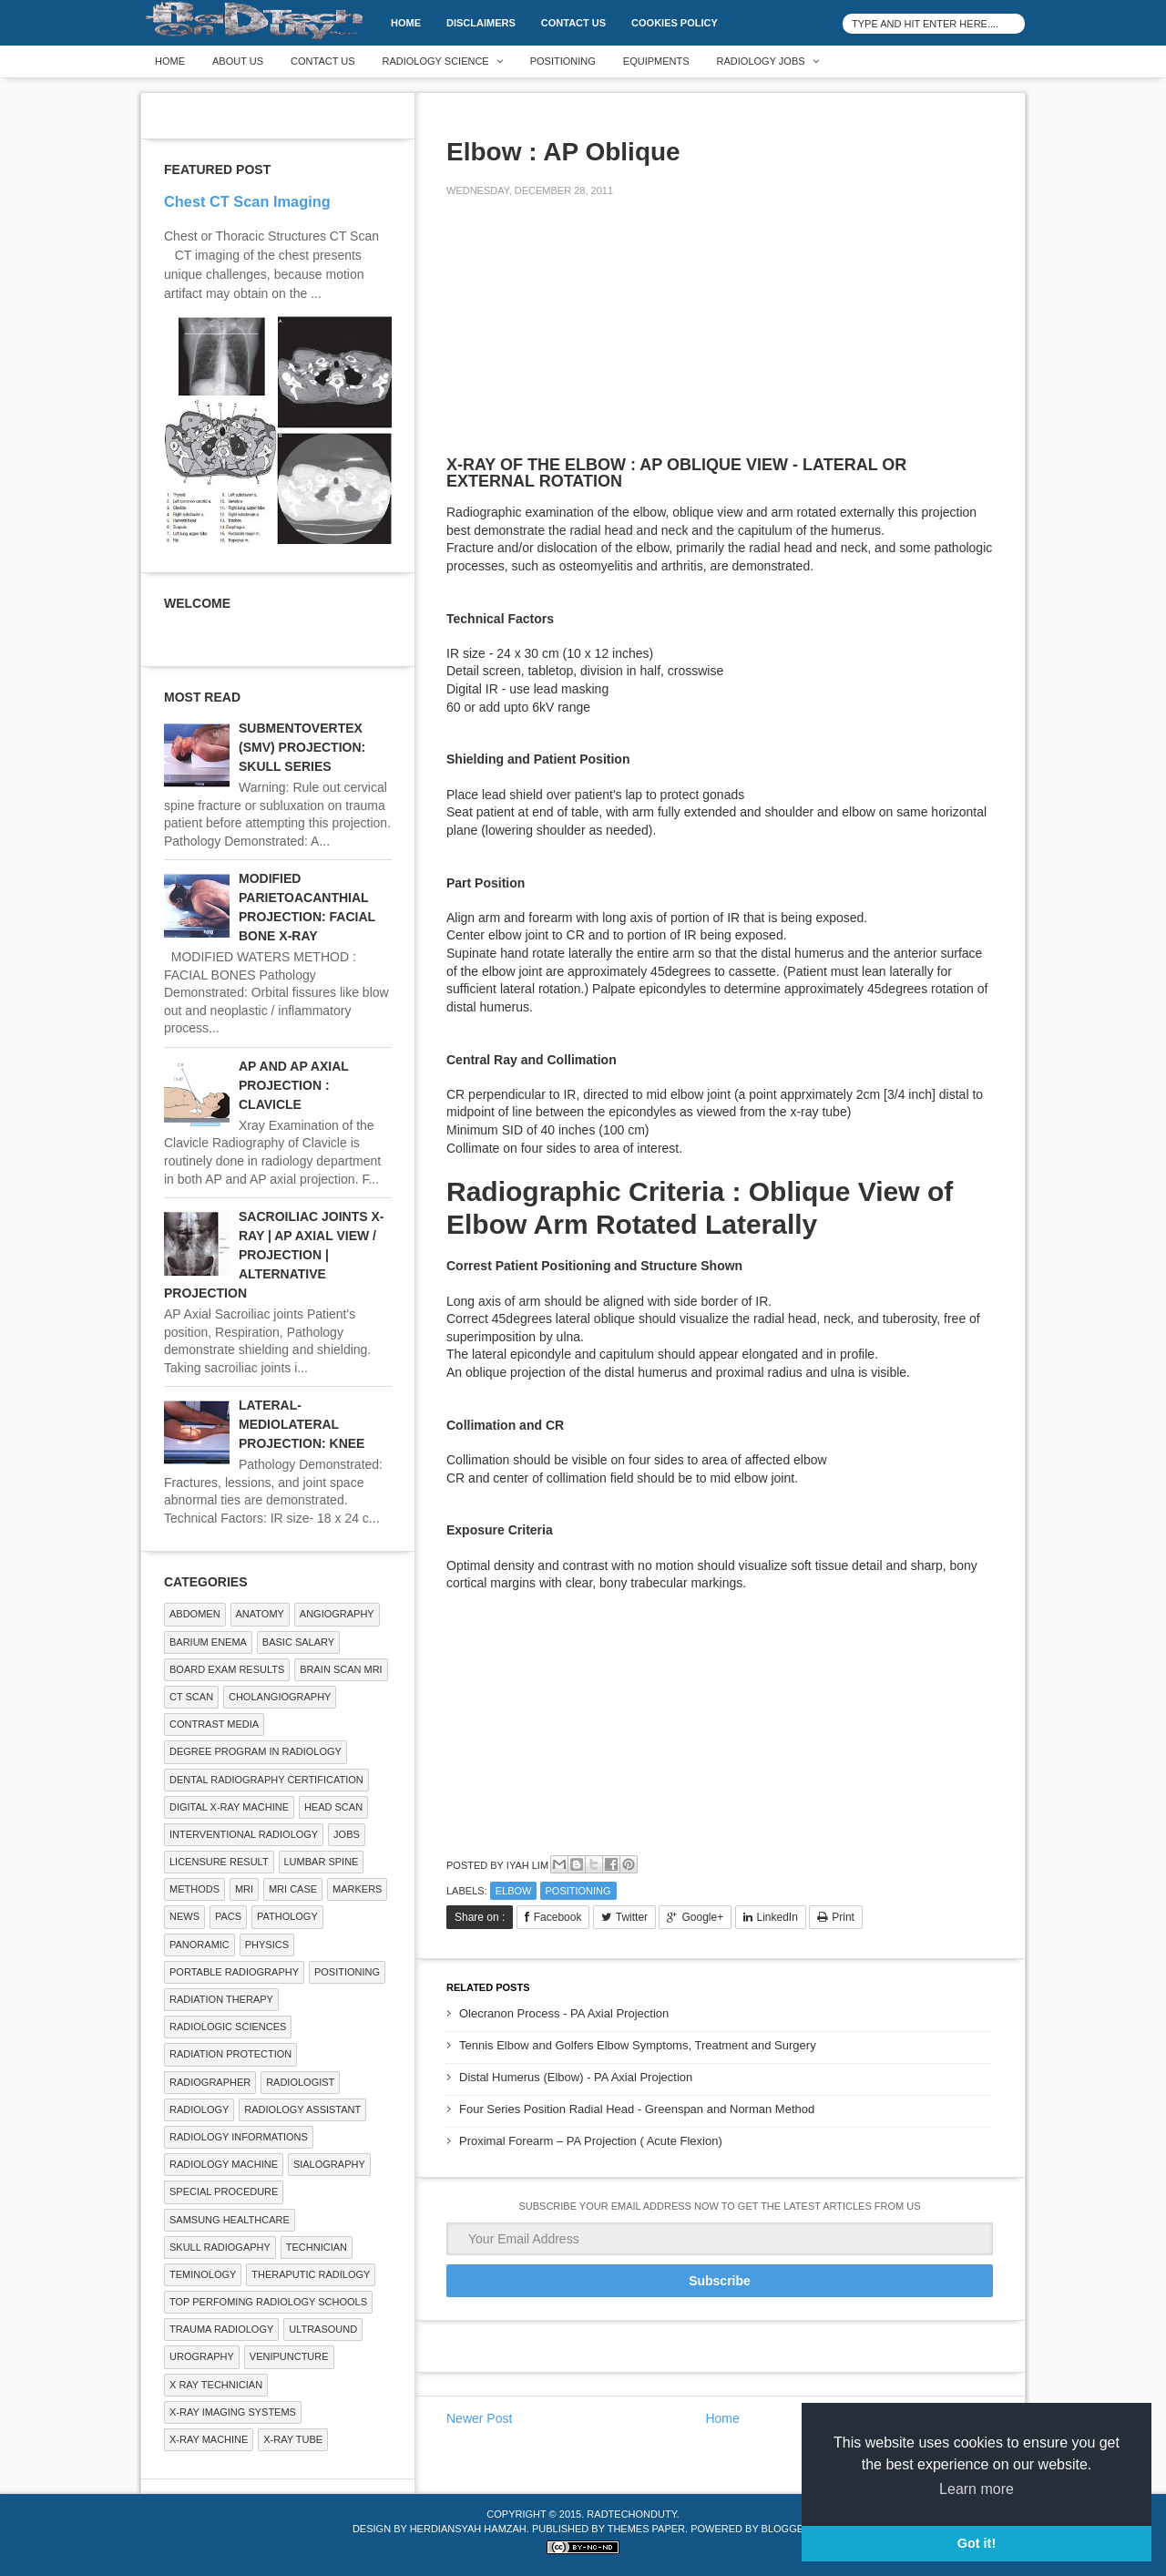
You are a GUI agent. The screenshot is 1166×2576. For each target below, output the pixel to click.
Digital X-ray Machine (229, 1806)
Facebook (558, 1917)
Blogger (786, 2528)
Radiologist (300, 2082)
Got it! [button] (976, 2543)
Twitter (632, 1917)
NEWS (184, 1916)
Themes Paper (646, 2528)
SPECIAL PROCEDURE (223, 2191)
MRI (244, 1888)
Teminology (202, 2274)
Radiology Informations (238, 2136)
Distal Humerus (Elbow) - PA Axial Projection (575, 2077)
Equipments (656, 61)
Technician (316, 2247)
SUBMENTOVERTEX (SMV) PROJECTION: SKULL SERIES (302, 747)
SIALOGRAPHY (329, 2164)
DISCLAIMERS (481, 22)
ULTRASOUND (323, 2329)
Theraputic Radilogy (310, 2274)
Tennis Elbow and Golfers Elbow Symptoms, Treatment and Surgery (637, 2045)
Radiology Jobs (761, 61)
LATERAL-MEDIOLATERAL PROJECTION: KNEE (301, 1424)
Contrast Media (214, 1724)
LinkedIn (777, 1917)
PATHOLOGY (287, 1916)
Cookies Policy (674, 22)
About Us (237, 61)
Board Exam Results (226, 1669)
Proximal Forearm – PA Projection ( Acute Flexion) (590, 2141)
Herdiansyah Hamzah (468, 2528)
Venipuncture (289, 2356)
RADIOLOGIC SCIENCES (227, 2026)
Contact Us (573, 22)
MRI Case (293, 1888)
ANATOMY (260, 1613)
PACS (228, 1916)
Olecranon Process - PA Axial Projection (564, 2013)
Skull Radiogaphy (220, 2247)
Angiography (337, 1613)
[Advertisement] (583, 339)
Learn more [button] (976, 2489)
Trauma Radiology (221, 2329)
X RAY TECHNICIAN (215, 2384)
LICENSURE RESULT (219, 1861)
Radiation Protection (230, 2053)
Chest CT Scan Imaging (247, 201)
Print (843, 1917)
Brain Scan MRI (341, 1669)
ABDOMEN (194, 1613)
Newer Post (479, 2418)
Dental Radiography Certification (266, 1779)
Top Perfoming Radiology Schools (268, 2301)
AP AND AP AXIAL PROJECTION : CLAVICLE (294, 1085)
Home (406, 22)
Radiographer (210, 2082)
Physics (267, 1944)
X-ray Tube (292, 2439)
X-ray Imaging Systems (232, 2412)
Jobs (346, 1834)
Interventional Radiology (243, 1834)
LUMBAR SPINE (321, 1861)
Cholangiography (280, 1696)
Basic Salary (298, 1642)
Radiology (199, 2109)
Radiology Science (436, 61)
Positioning (563, 61)
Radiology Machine (223, 2164)
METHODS (194, 1888)
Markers (357, 1888)
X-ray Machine (208, 2439)
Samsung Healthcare (229, 2219)
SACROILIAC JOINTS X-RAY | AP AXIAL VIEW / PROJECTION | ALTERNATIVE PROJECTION (274, 1254)
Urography (201, 2356)
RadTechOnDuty (631, 2514)
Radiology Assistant (302, 2109)
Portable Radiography (234, 1971)
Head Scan (333, 1806)
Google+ (702, 1917)
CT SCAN (191, 1696)
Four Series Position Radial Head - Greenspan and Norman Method (636, 2109)
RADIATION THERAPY (221, 1999)
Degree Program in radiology (255, 1751)
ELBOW (514, 1890)
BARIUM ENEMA (208, 1642)
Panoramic (199, 1944)
